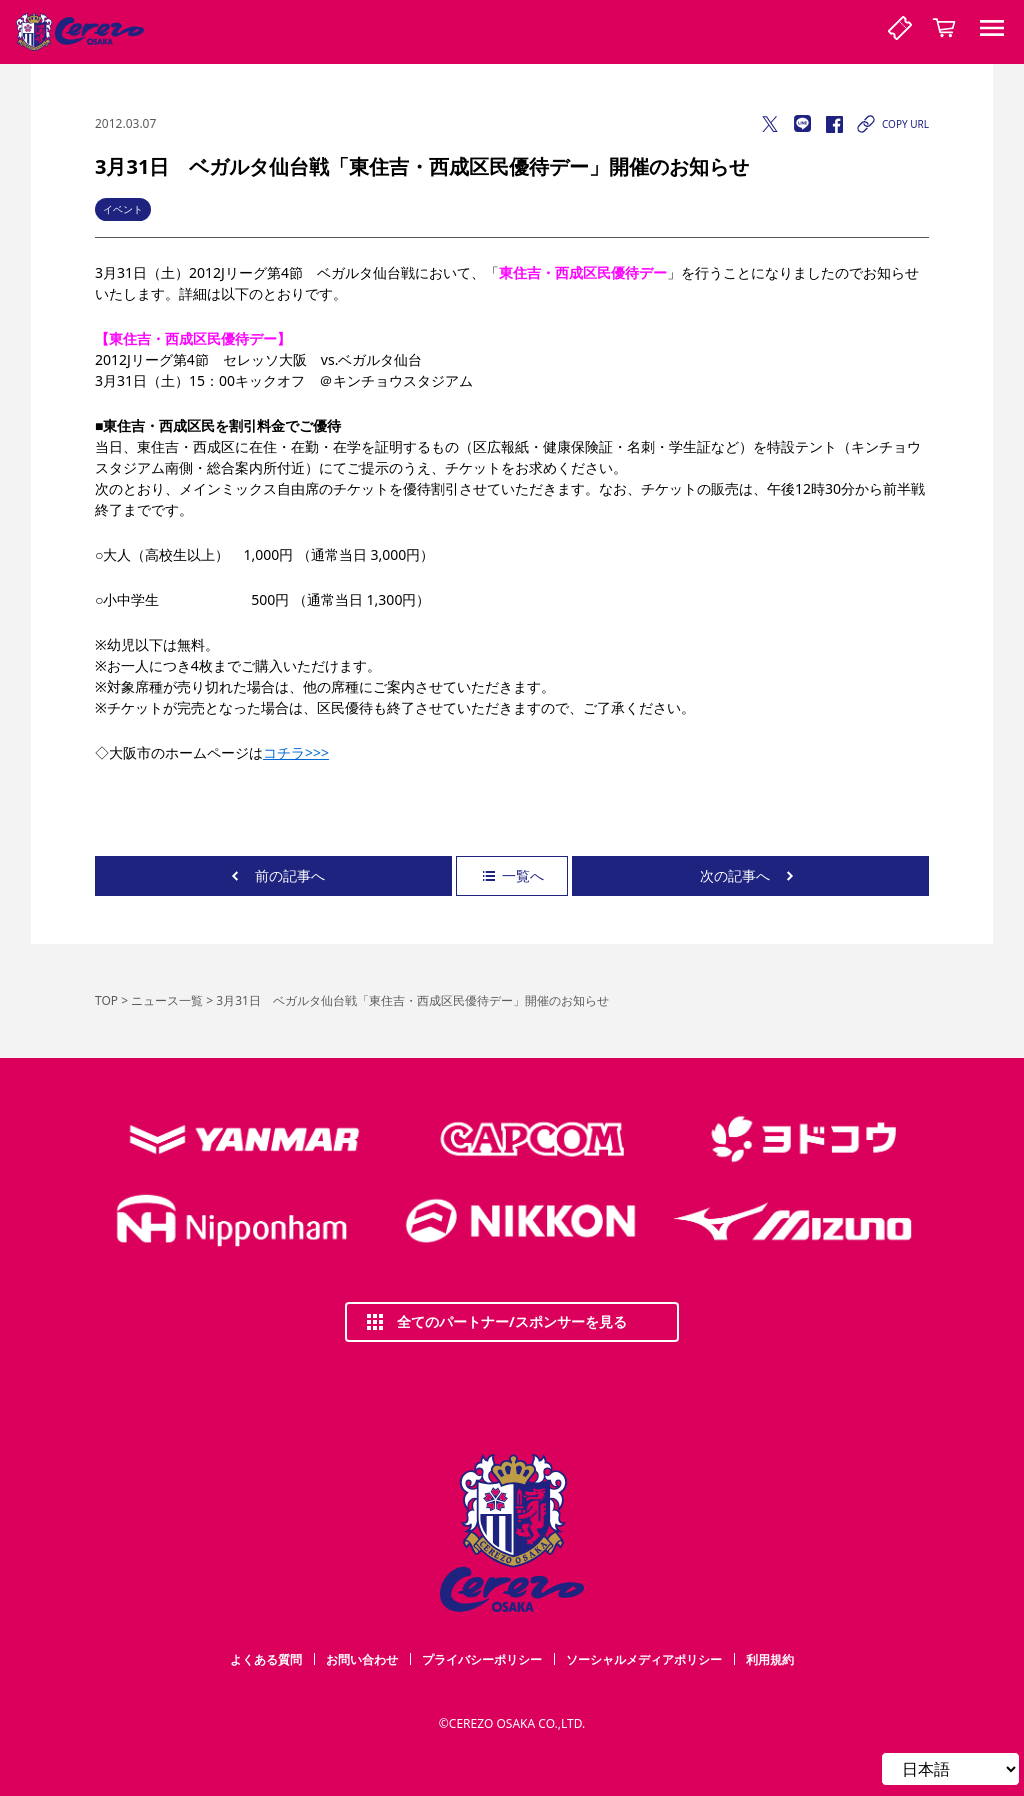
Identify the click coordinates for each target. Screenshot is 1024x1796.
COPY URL (891, 124)
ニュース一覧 (167, 1000)
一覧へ (512, 875)
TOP (106, 1000)
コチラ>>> (296, 752)
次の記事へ (751, 876)
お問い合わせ (362, 1659)
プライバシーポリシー (482, 1659)
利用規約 (770, 1659)
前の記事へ (274, 876)
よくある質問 (266, 1659)
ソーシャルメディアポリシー (644, 1659)
